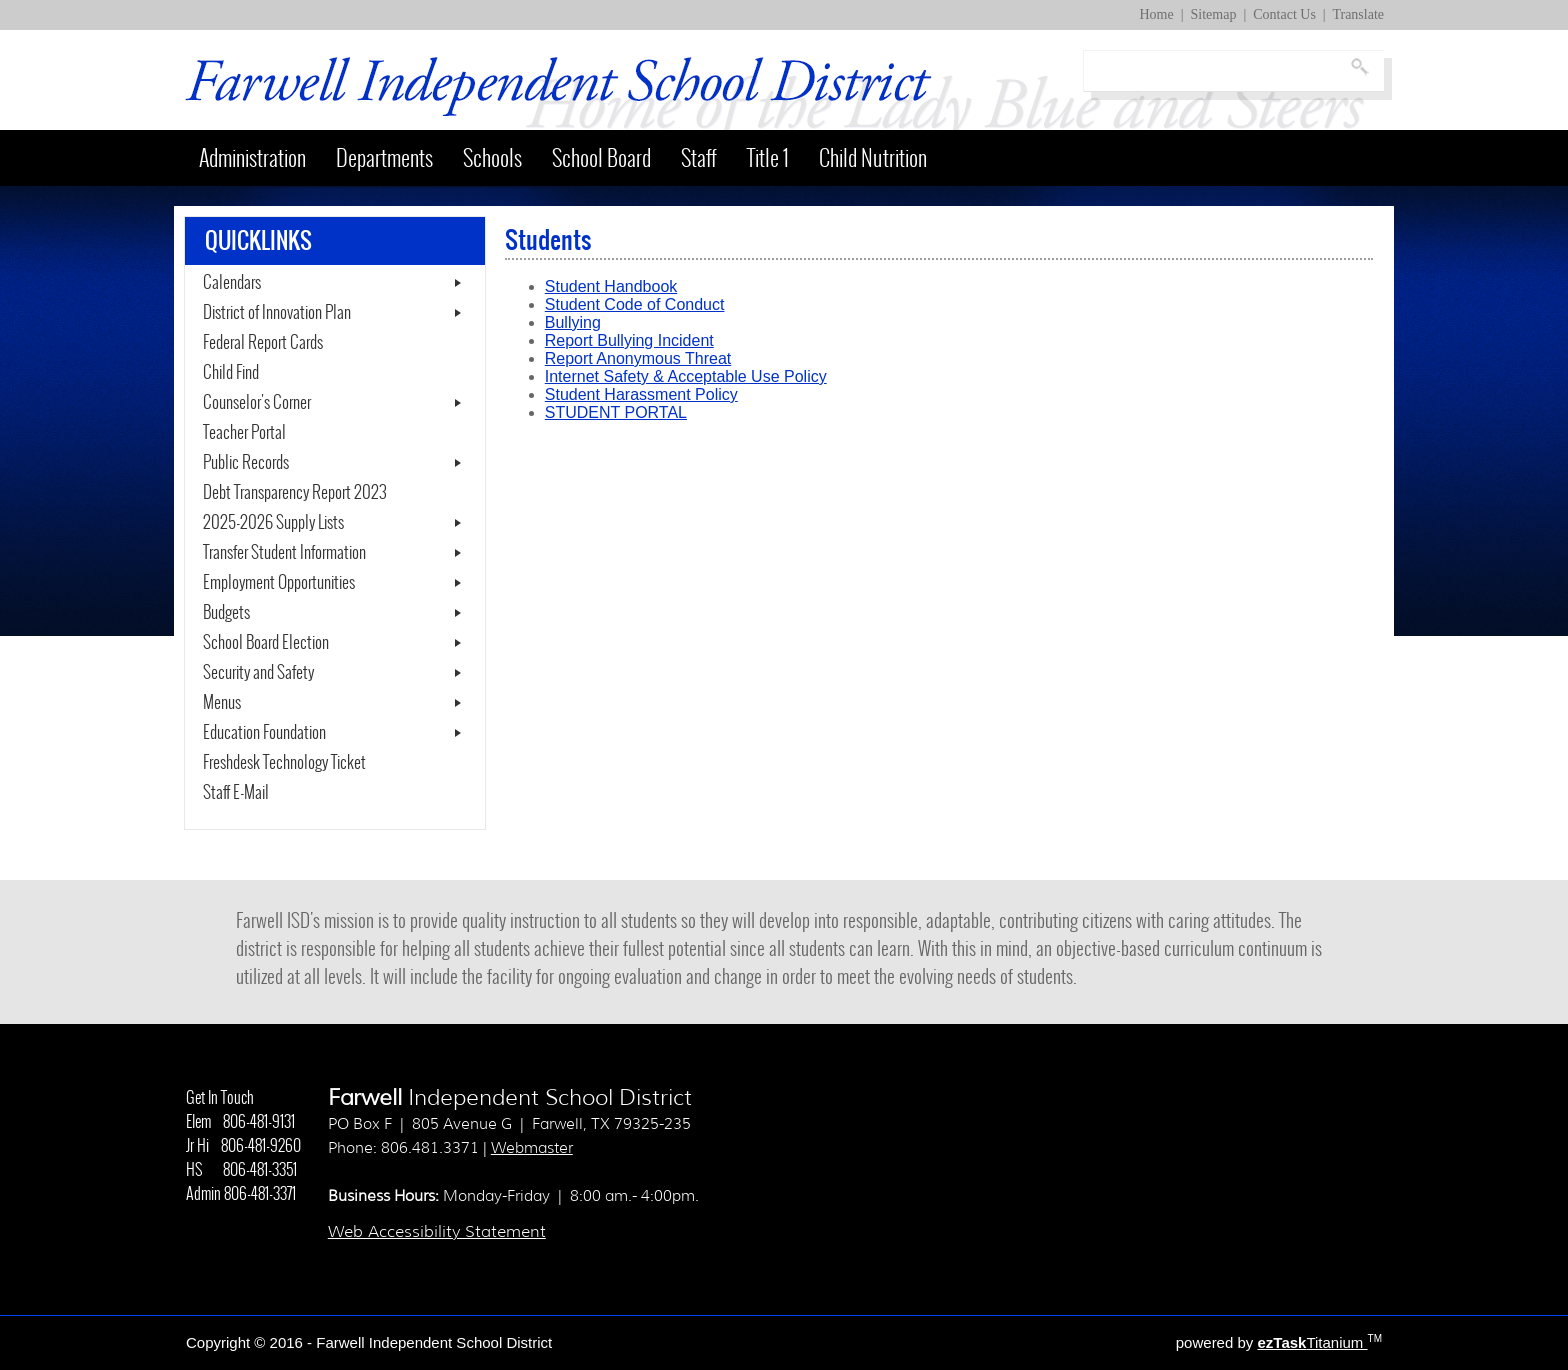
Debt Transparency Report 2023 (326, 493)
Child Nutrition (873, 158)
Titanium (1312, 1342)
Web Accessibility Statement (437, 1231)
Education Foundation (264, 733)
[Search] (1215, 71)
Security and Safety (258, 673)
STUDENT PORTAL (616, 412)
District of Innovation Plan (277, 313)
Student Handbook (611, 286)
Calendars (232, 283)
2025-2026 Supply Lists (273, 523)
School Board (601, 158)
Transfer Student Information (284, 553)
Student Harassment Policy (641, 394)
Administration (252, 158)
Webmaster (532, 1148)
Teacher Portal (268, 433)
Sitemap (1214, 14)
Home (1157, 14)
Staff (699, 158)
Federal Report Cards (263, 343)
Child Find (231, 373)
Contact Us (1284, 14)
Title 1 (768, 158)
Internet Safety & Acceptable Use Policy (686, 376)
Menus (222, 703)
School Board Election (266, 643)
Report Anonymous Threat (638, 358)
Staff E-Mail (260, 793)
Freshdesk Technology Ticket (308, 763)
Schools (492, 158)
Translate (1358, 14)
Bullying (573, 322)
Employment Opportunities (279, 583)
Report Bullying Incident (629, 340)
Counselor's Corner (257, 403)
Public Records (246, 463)
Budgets (226, 613)
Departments (384, 158)
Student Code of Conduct (635, 304)
